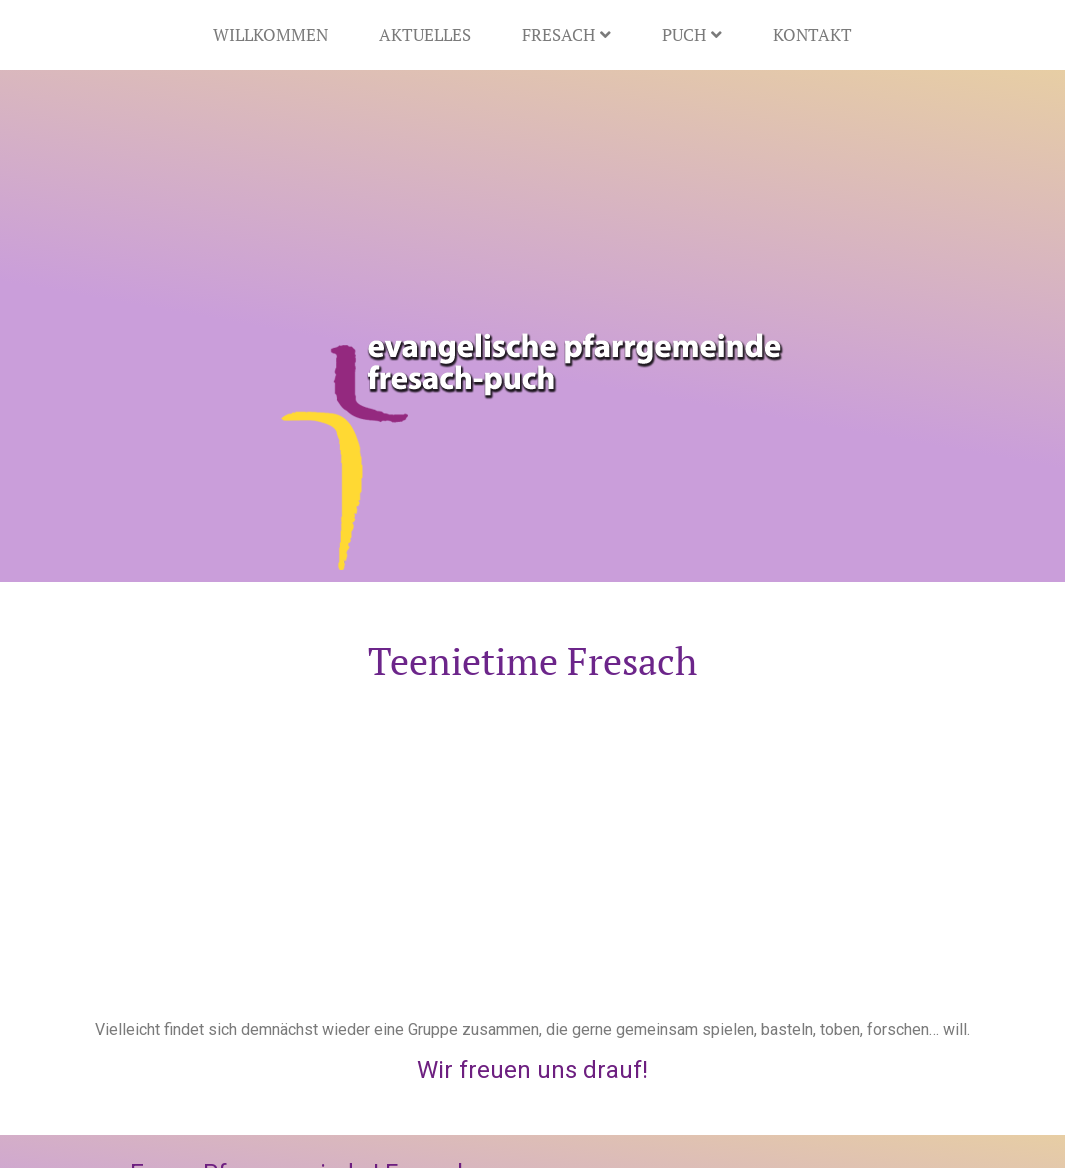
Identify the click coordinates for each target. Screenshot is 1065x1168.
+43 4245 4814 (243, 1028)
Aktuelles (425, 34)
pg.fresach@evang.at (248, 1052)
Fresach (566, 34)
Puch (692, 34)
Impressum (273, 1123)
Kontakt (812, 34)
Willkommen (270, 34)
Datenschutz (383, 1123)
